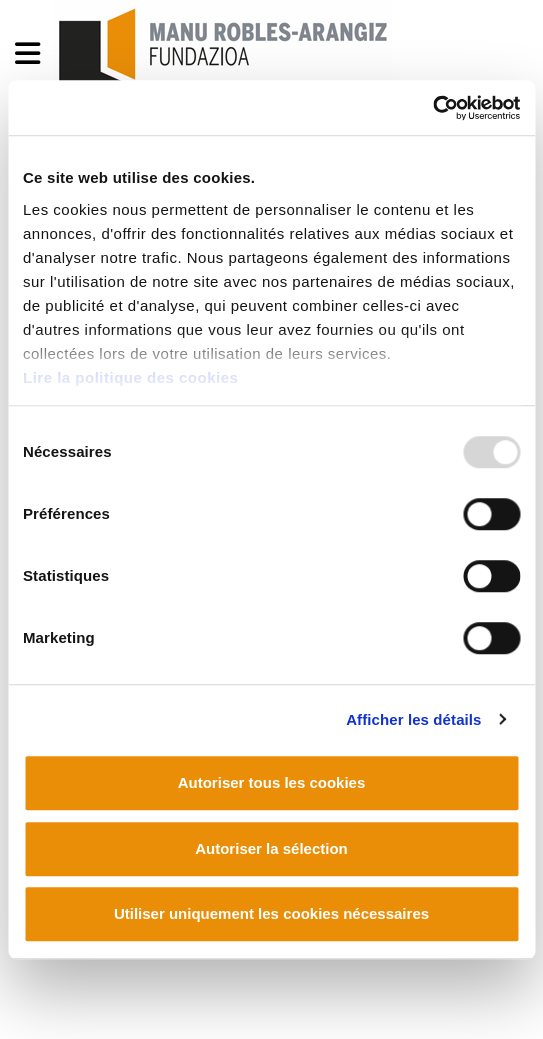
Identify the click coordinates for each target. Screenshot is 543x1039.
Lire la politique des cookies (130, 377)
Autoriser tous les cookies (272, 782)
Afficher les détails (413, 719)
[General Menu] (33, 57)
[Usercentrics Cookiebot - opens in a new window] (432, 108)
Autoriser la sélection (271, 848)
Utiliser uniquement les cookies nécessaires (271, 913)
